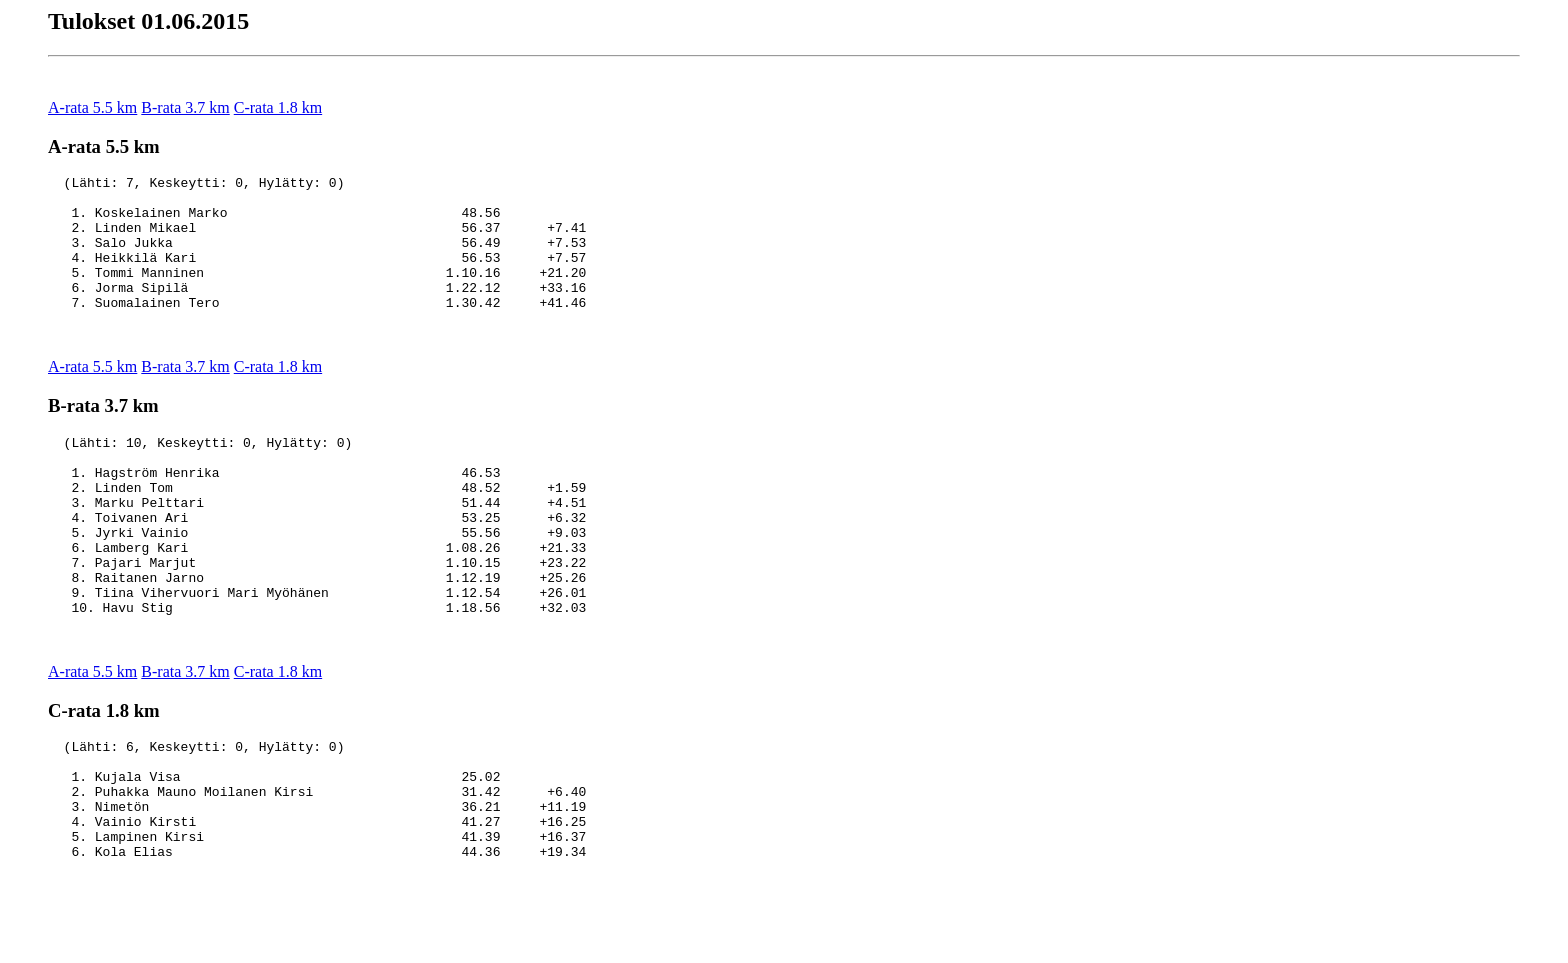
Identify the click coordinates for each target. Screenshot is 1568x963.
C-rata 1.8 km (278, 107)
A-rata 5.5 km (92, 107)
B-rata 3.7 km (185, 107)
